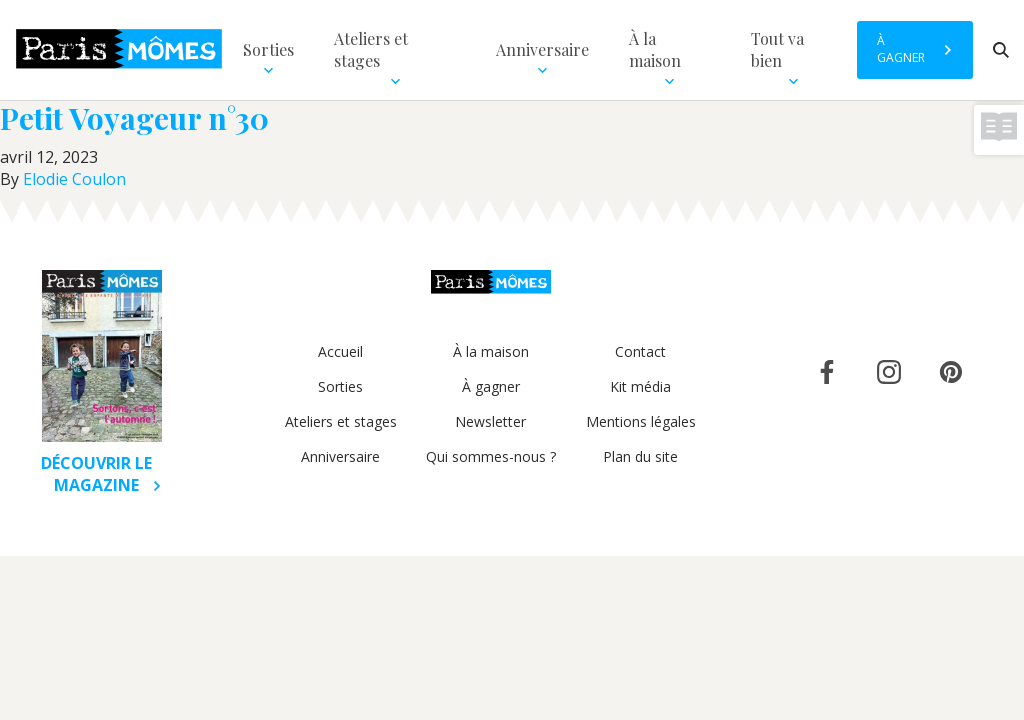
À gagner (491, 386)
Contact (640, 351)
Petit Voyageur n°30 (134, 118)
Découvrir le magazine (101, 474)
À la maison (491, 351)
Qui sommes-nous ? (491, 456)
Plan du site (640, 456)
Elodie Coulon (74, 179)
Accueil (340, 351)
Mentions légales (641, 421)
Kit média (640, 386)
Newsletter (490, 421)
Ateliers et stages (341, 421)
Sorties (340, 386)
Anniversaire (340, 456)
